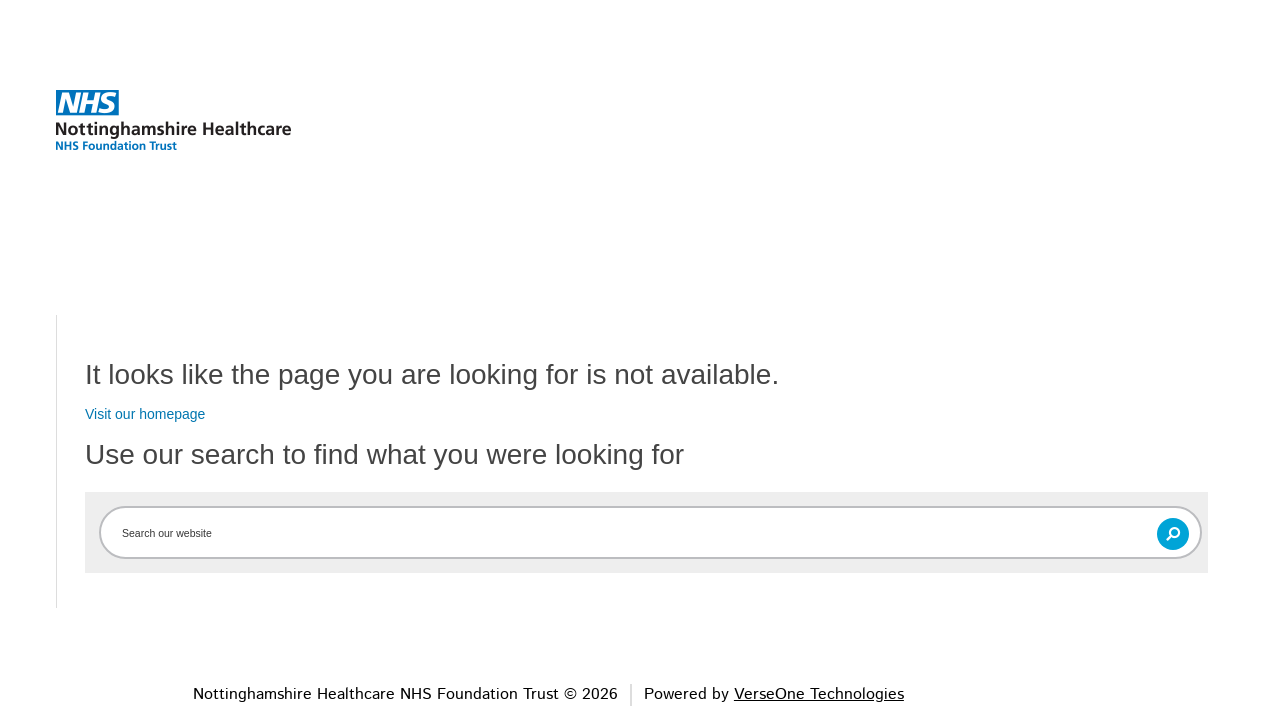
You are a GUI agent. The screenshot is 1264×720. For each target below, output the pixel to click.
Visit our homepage (145, 414)
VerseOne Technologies (819, 694)
